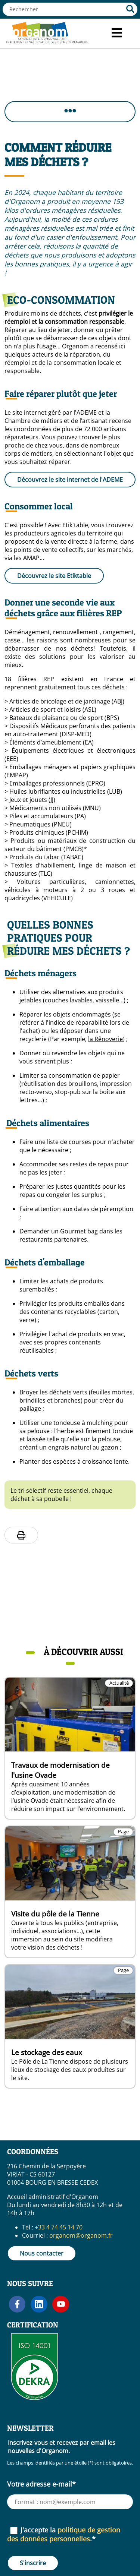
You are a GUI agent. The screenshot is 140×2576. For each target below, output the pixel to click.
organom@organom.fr (81, 2235)
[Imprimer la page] (21, 1535)
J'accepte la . (63, 2534)
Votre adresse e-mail (41, 2483)
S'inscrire (33, 2563)
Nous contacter (41, 2253)
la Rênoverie (105, 1039)
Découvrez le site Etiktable (54, 576)
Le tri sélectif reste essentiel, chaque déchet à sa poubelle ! (61, 1494)
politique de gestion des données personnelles (63, 2534)
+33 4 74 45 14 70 (59, 2227)
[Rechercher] (130, 9)
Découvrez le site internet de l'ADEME (70, 479)
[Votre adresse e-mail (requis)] (70, 2501)
